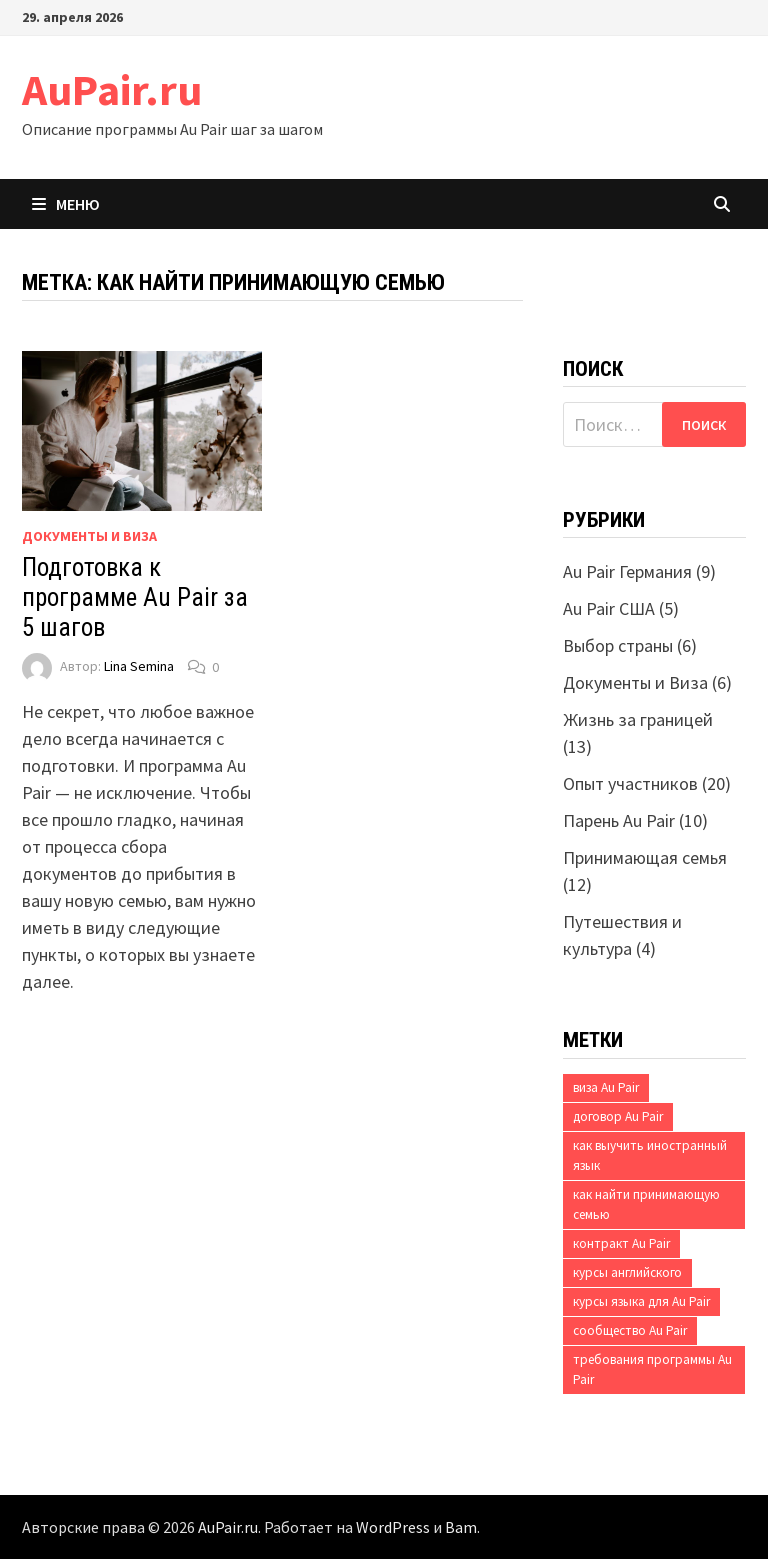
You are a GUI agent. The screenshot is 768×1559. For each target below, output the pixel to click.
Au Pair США (609, 608)
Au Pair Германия (627, 571)
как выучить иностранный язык (650, 1155)
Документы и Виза (89, 536)
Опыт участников (630, 783)
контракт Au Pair (621, 1243)
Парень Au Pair (619, 820)
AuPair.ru (112, 89)
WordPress (393, 1527)
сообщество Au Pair (630, 1330)
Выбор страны (618, 645)
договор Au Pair (618, 1116)
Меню (66, 204)
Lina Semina (139, 667)
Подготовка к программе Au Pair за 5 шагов (135, 597)
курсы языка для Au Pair (641, 1301)
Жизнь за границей (638, 719)
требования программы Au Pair (652, 1369)
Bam (461, 1527)
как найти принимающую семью (646, 1204)
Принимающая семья (645, 857)
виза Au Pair (606, 1087)
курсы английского (627, 1272)
